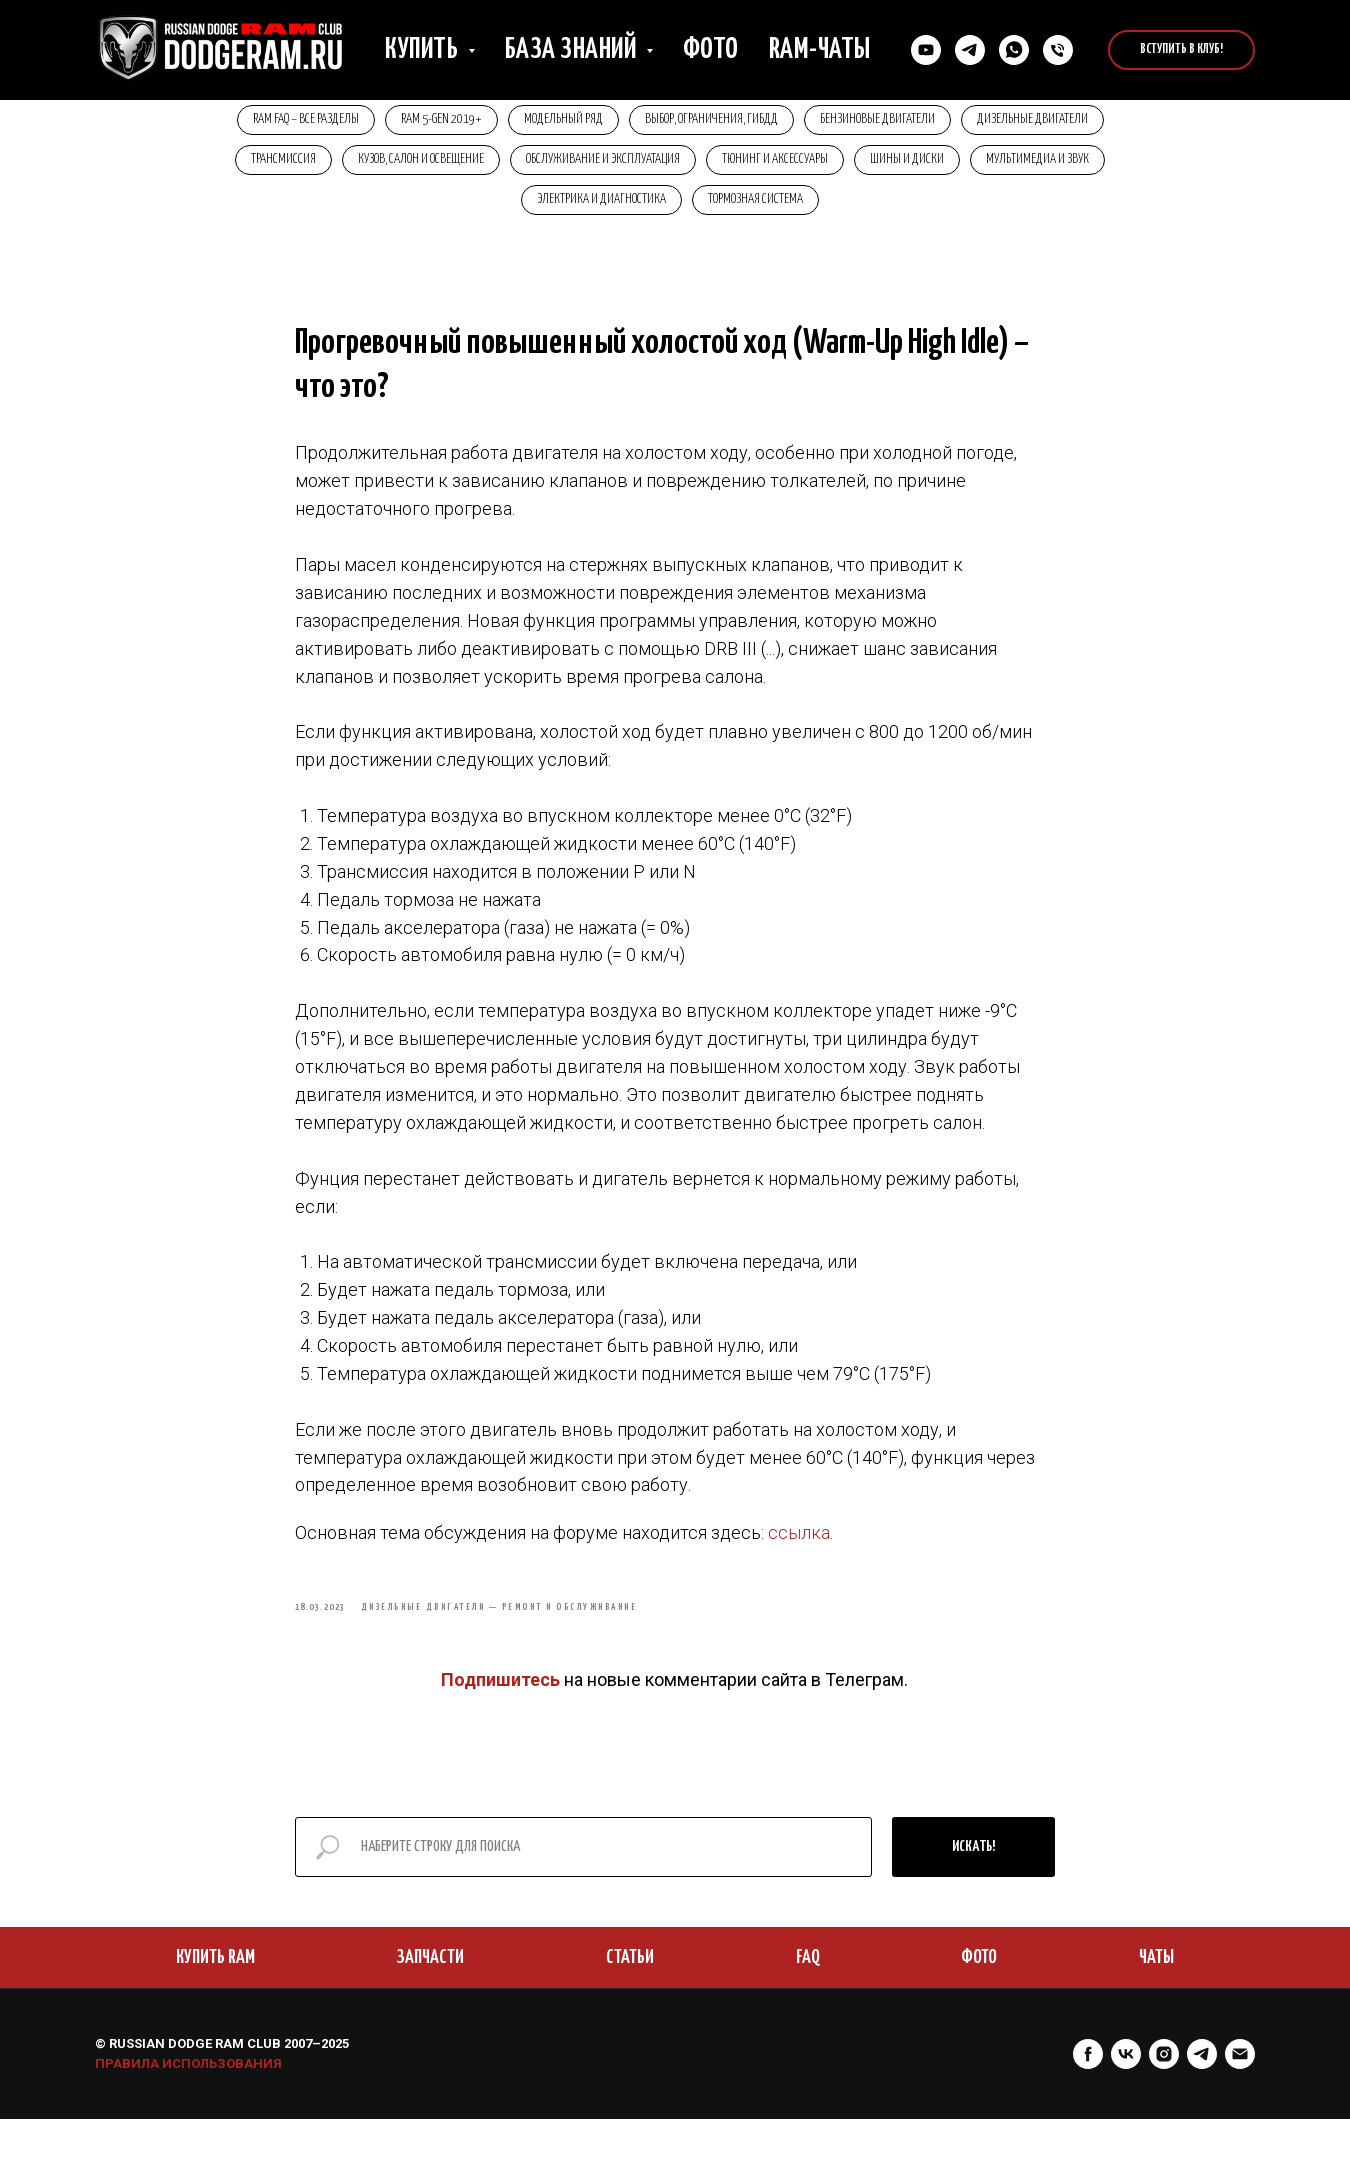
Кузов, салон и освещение (412, 165)
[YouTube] (926, 50)
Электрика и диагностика (598, 209)
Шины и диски (916, 165)
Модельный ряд (560, 121)
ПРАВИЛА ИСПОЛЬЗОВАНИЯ (188, 2101)
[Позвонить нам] (1058, 50)
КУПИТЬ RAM (215, 1995)
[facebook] (1088, 2092)
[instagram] (1164, 2092)
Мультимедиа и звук (1052, 165)
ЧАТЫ (1156, 1995)
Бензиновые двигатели (886, 121)
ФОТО (979, 1995)
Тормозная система (758, 209)
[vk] (1126, 2092)
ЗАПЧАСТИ (430, 1995)
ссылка (799, 1557)
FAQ (808, 1995)
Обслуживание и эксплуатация (600, 165)
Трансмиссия (268, 165)
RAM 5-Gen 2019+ (432, 121)
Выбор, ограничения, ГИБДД (714, 121)
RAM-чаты (820, 50)
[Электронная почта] (1240, 2092)
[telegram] (1202, 2092)
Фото (711, 50)
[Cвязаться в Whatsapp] (1014, 50)
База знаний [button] (573, 50)
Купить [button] (424, 50)
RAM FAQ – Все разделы (291, 121)
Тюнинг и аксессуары (778, 165)
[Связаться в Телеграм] (970, 50)
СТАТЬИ (630, 1995)
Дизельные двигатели (1047, 121)
